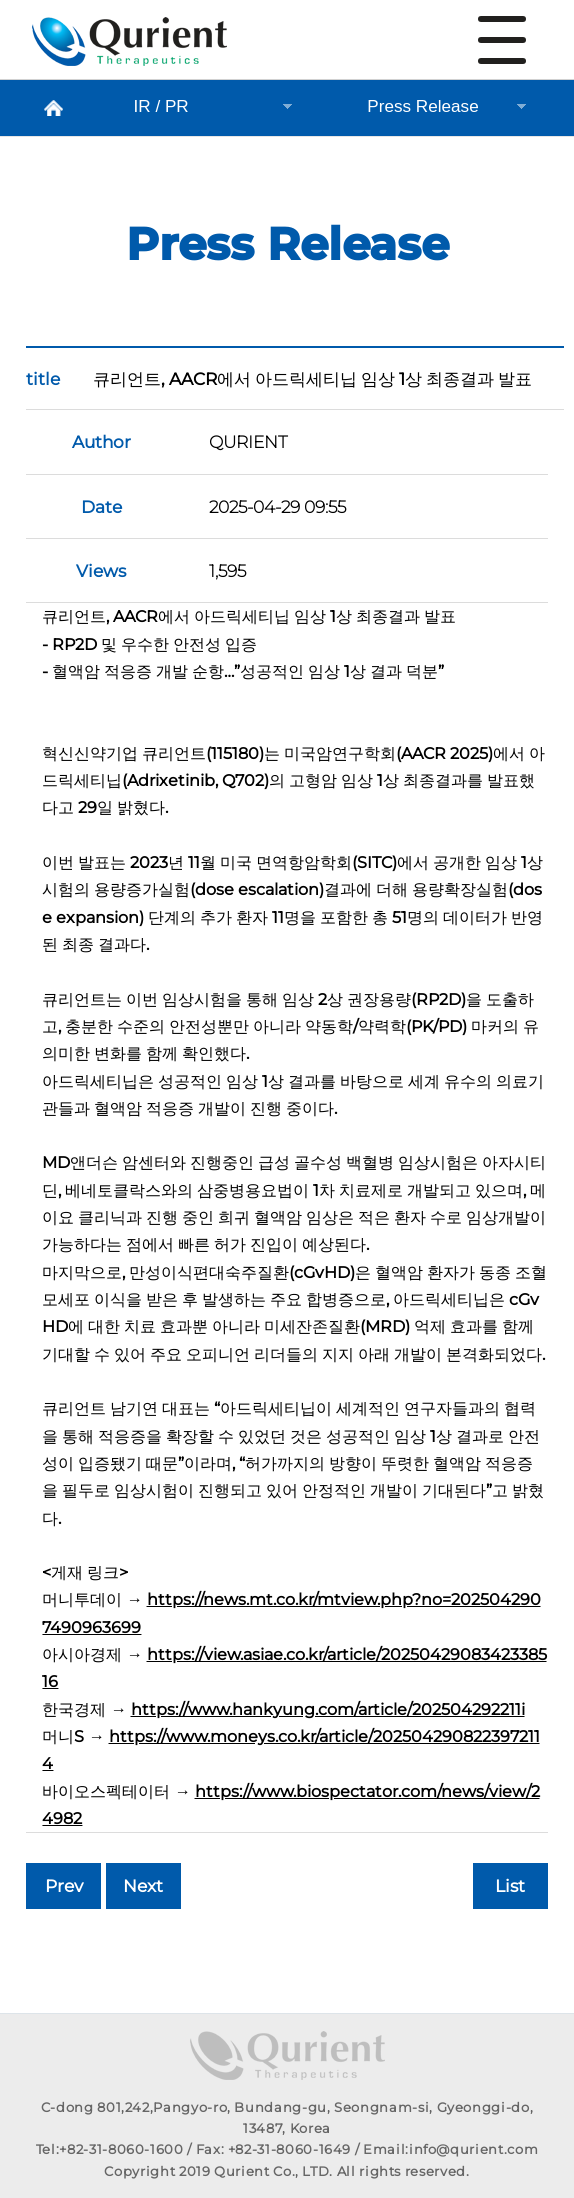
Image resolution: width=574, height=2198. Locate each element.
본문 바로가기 (0, 0)
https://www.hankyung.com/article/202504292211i (328, 1709)
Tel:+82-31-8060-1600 (110, 2149)
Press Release (129, 49)
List (510, 1885)
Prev (64, 1885)
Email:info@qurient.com (450, 2149)
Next (143, 1885)
